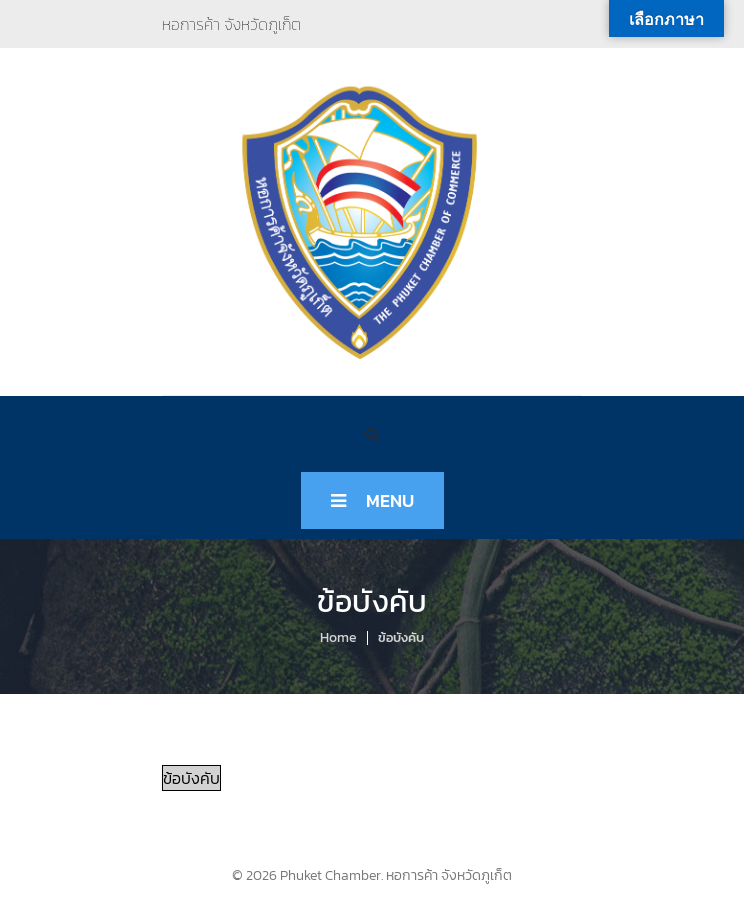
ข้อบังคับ (191, 778)
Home (338, 637)
